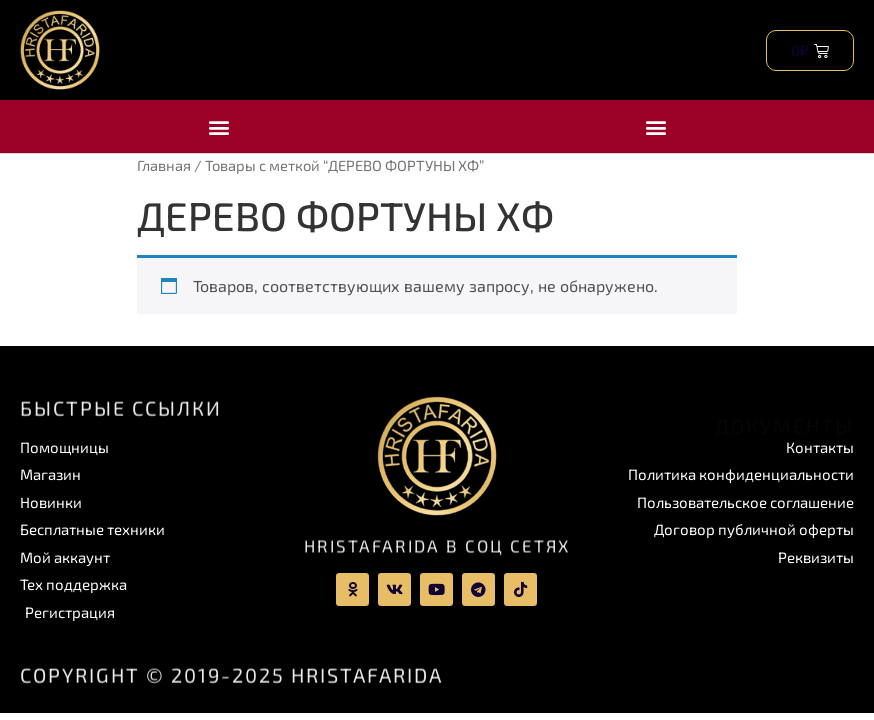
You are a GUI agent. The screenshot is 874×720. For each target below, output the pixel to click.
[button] (218, 126)
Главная (164, 165)
